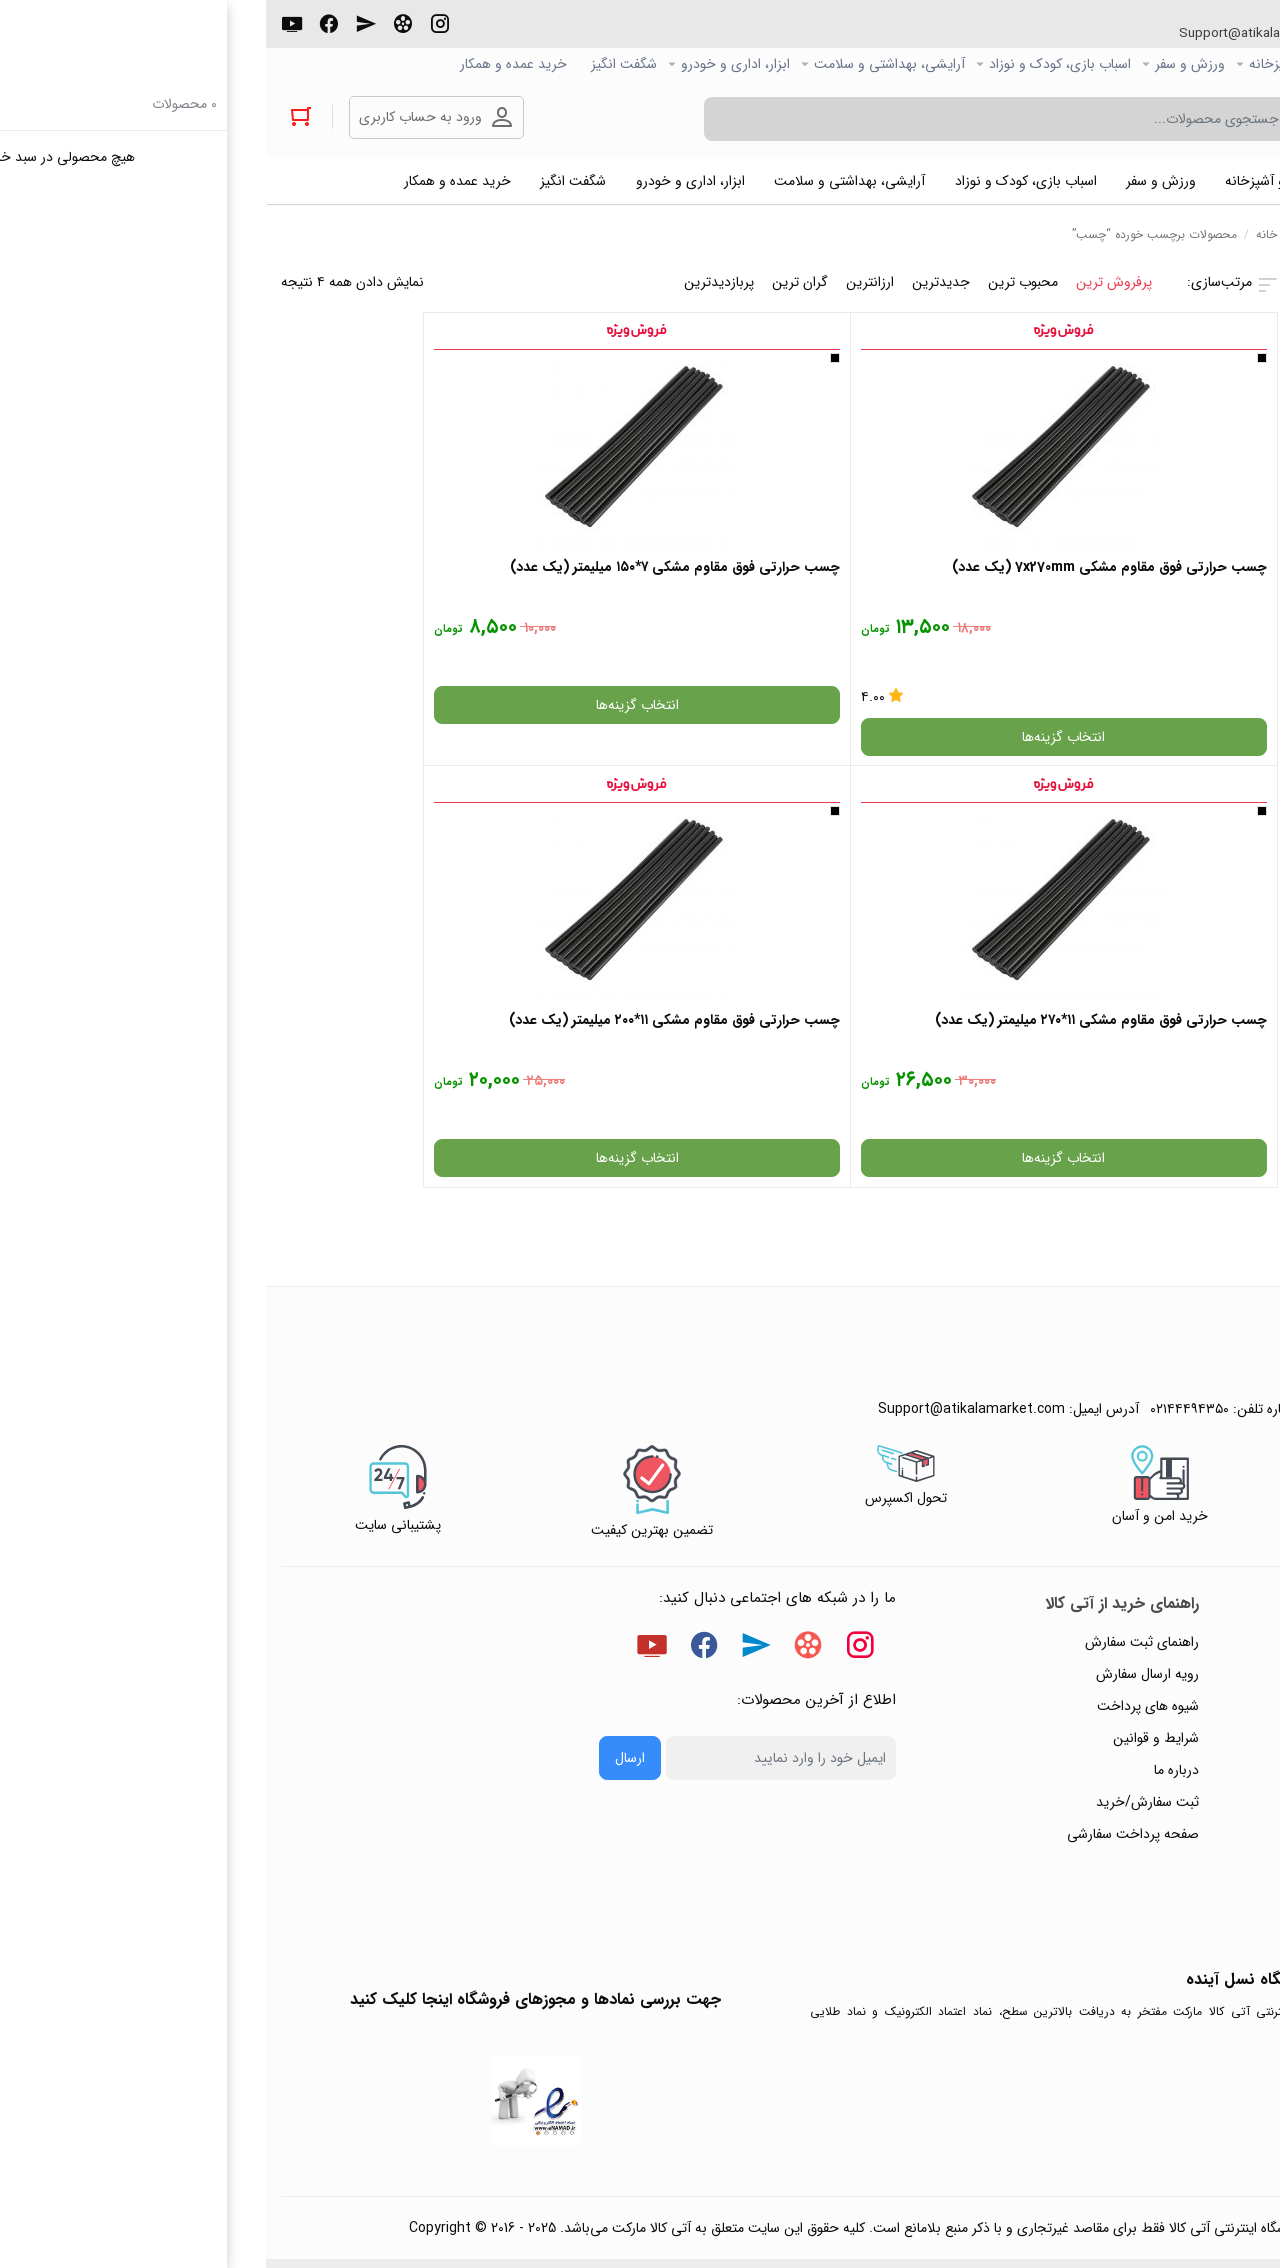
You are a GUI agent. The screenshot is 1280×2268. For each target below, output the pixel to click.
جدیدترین (675, 287)
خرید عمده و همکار (247, 64)
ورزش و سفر (924, 64)
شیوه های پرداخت (882, 1515)
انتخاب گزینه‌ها (886, 742)
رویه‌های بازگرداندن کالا (1185, 1515)
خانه (1000, 239)
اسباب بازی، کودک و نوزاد (794, 64)
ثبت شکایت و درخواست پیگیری (1160, 1675)
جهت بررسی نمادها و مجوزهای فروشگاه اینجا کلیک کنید (269, 1808)
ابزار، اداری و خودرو (469, 64)
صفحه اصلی (1230, 64)
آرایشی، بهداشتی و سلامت (623, 64)
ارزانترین (604, 287)
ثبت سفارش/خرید (881, 1611)
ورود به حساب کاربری (157, 118)
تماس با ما (1221, 1611)
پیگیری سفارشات (1204, 1579)
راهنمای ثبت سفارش (876, 1451)
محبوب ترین (757, 287)
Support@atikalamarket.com (988, 34)
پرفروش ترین (848, 287)
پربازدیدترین (453, 287)
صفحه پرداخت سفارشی (867, 1643)
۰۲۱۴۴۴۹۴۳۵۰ (1190, 34)
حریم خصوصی (1208, 1547)
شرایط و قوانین (890, 1547)
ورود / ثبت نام (1208, 1643)
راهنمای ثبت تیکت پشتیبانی (1171, 1451)
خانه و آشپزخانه (1027, 64)
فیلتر (1148, 413)
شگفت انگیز (358, 64)
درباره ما (910, 1579)
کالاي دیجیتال (1134, 64)
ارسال (364, 1567)
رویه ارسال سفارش (881, 1483)
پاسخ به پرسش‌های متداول (1174, 1483)
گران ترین (534, 287)
